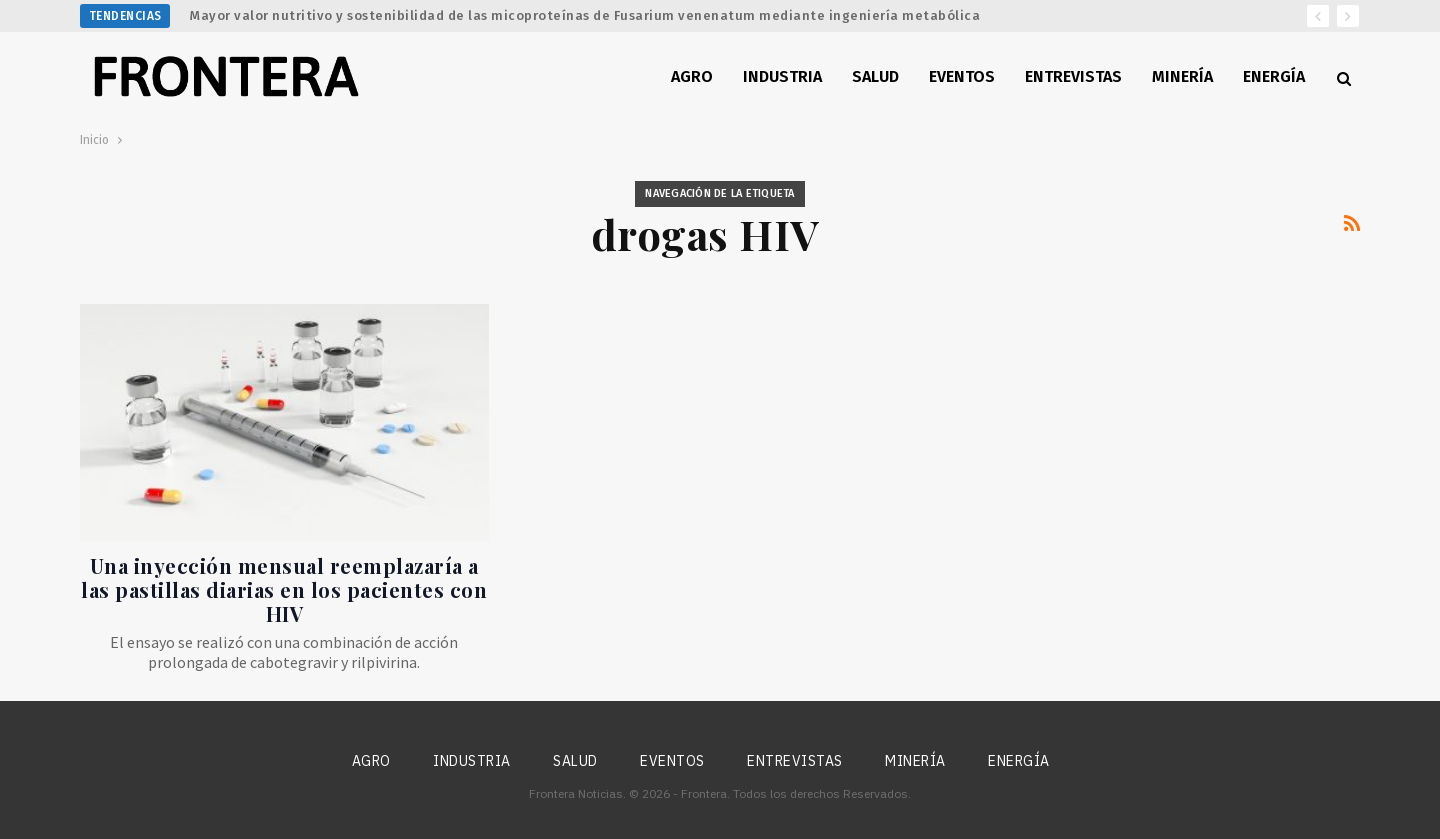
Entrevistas (1073, 76)
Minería (1182, 76)
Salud (875, 76)
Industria (782, 76)
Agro (692, 76)
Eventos (962, 76)
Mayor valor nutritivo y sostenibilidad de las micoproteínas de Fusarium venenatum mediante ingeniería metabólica (585, 15)
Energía (1274, 76)
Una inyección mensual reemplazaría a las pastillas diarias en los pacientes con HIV (284, 589)
